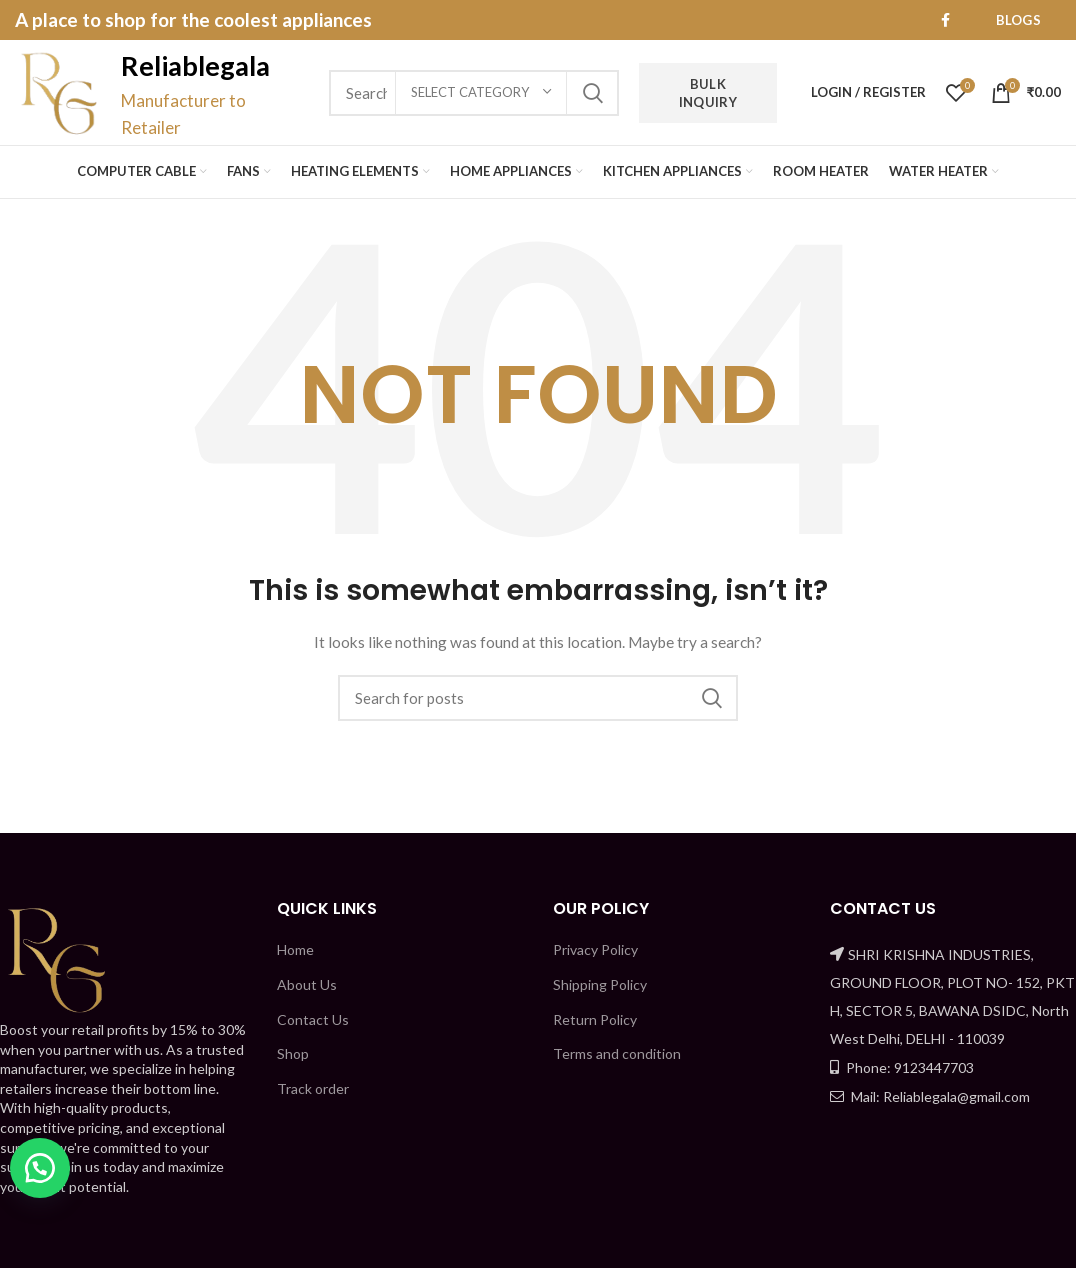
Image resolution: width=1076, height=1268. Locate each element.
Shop (293, 1053)
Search (592, 93)
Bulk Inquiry (708, 93)
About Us (307, 984)
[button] (40, 1168)
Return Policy (595, 1019)
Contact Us (313, 1019)
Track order (313, 1088)
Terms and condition (617, 1053)
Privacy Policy (595, 949)
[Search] (538, 698)
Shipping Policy (600, 984)
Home (295, 949)
